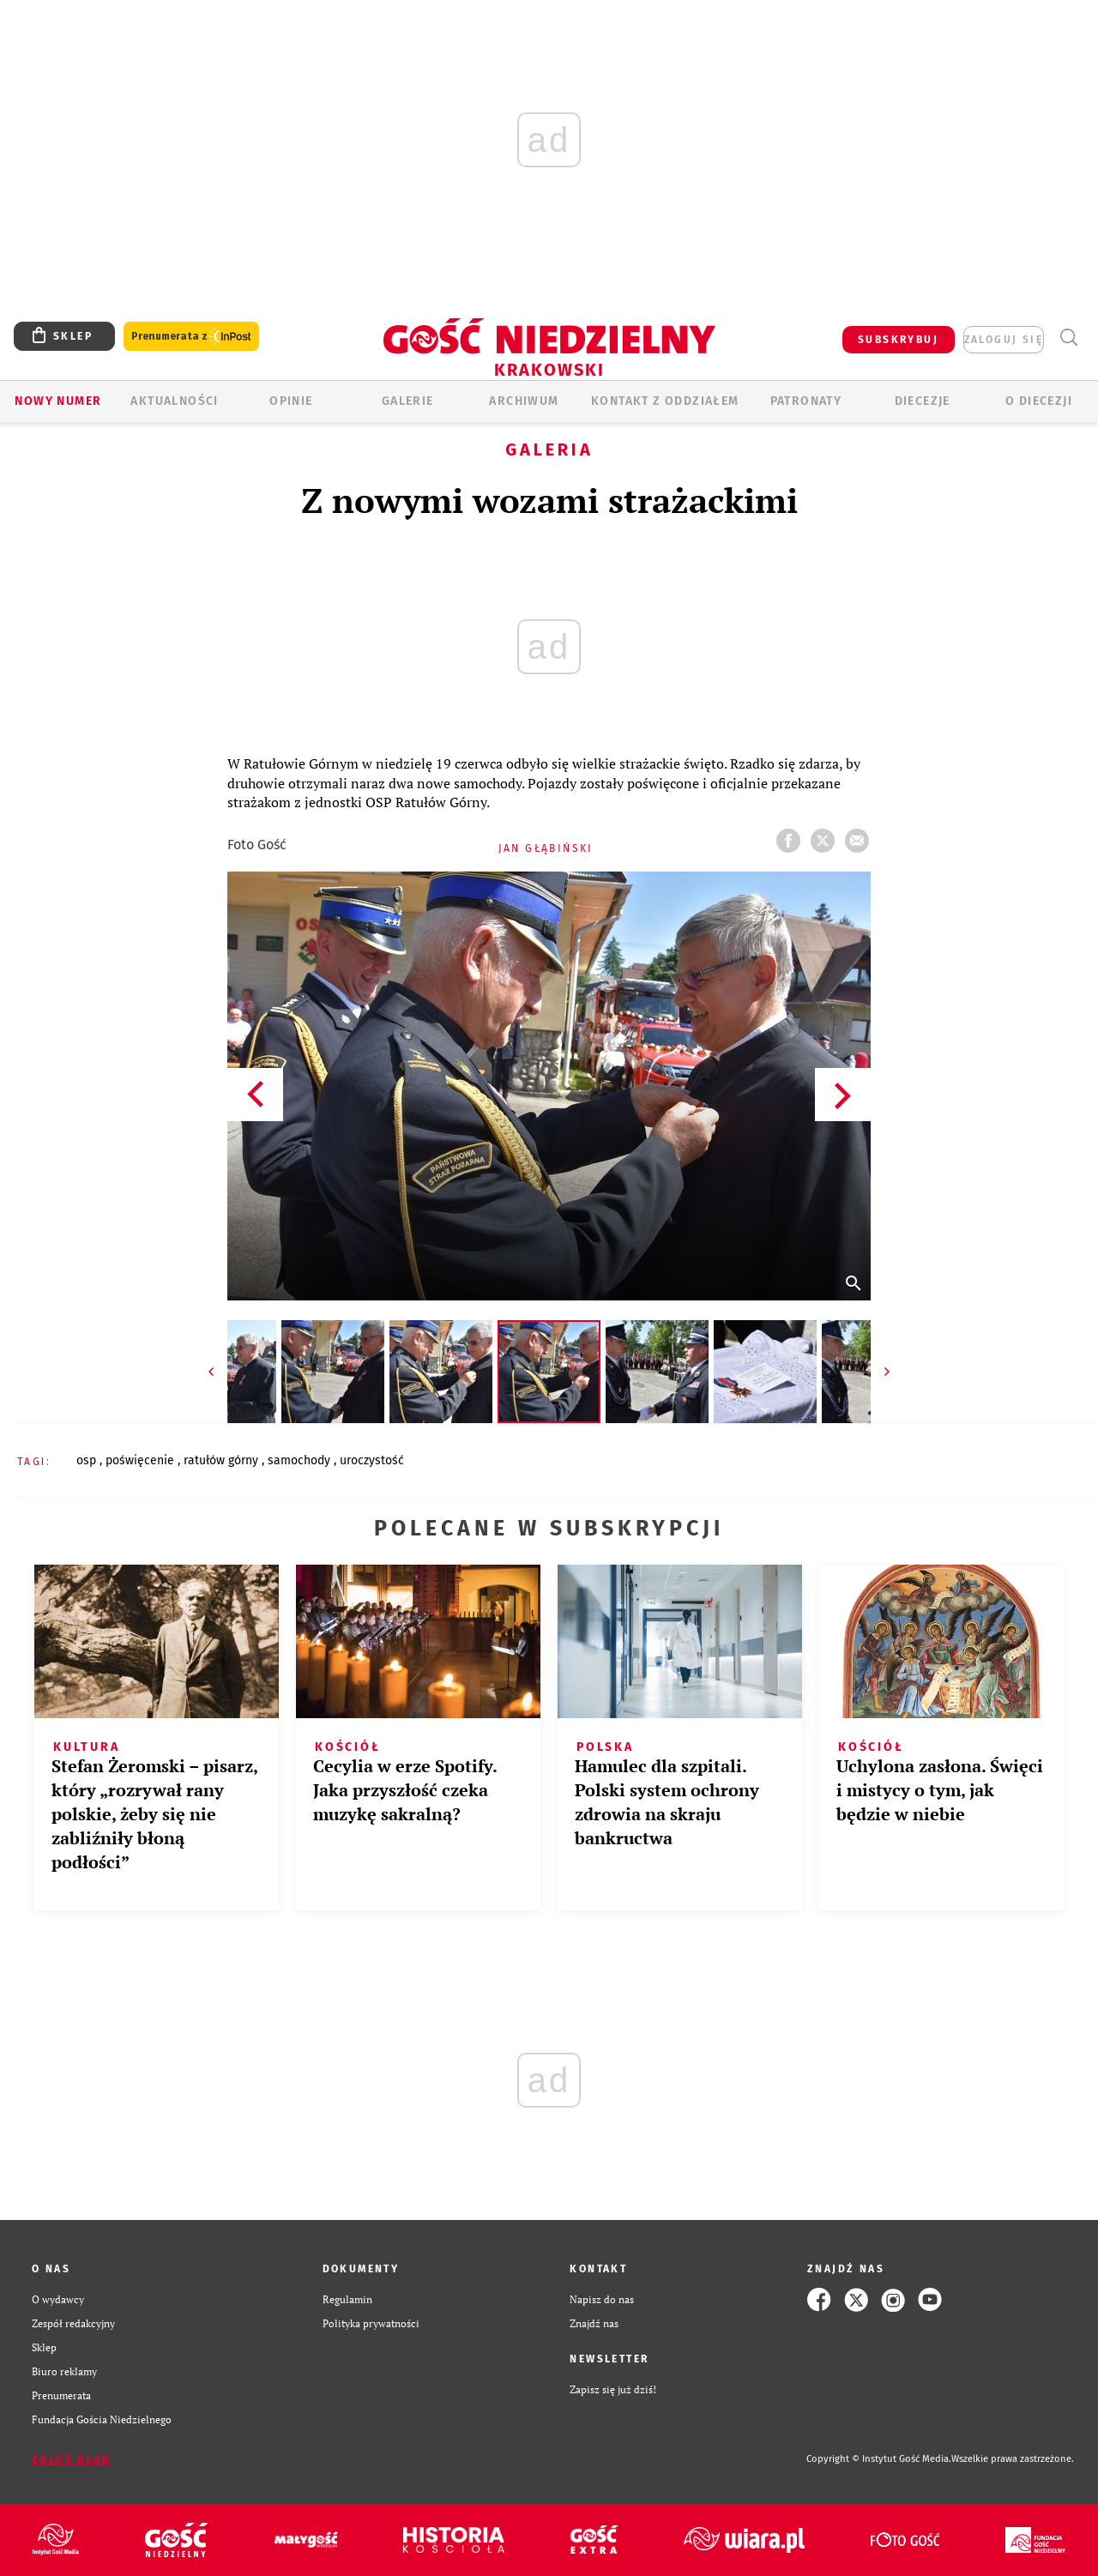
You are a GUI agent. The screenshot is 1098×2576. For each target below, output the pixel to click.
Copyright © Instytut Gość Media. (878, 2458)
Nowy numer (58, 401)
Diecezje (922, 401)
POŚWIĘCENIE (142, 1460)
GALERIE (408, 401)
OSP (88, 1460)
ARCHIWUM (523, 401)
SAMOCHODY (301, 1460)
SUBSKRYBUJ (898, 340)
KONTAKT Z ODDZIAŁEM (665, 401)
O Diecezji (1038, 401)
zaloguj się (1003, 340)
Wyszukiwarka (1068, 337)
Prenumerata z (191, 337)
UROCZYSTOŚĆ (372, 1460)
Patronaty (806, 401)
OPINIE (290, 401)
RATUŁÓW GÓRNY (223, 1460)
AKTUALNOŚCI (174, 401)
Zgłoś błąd (71, 2459)
